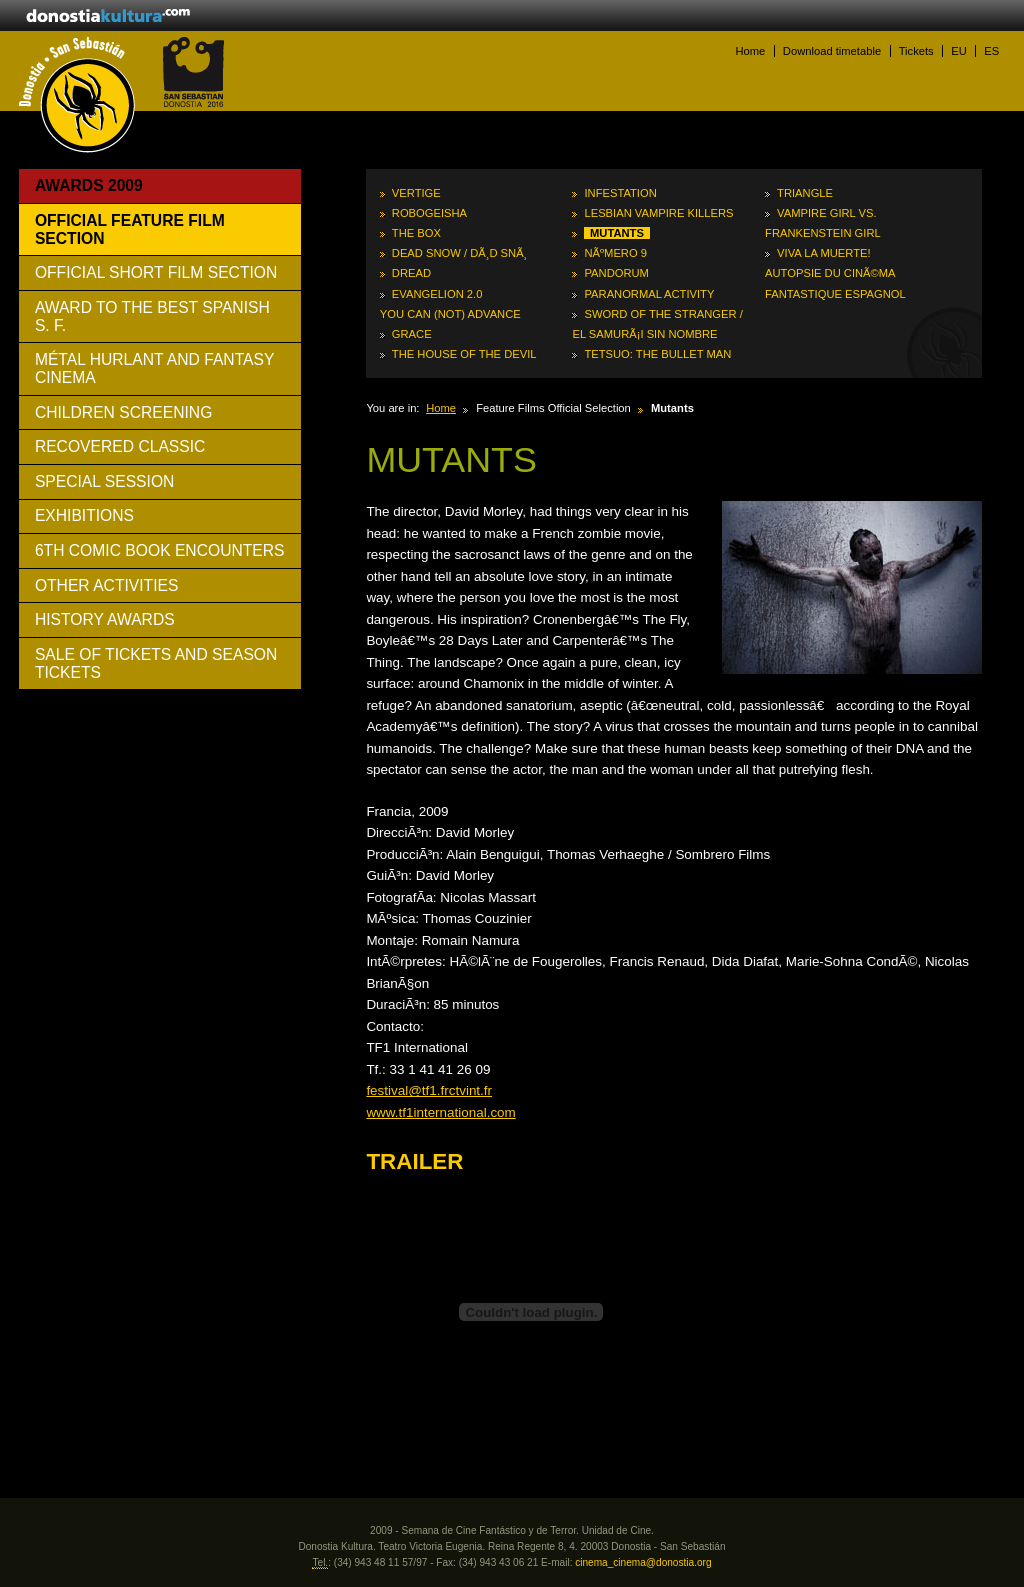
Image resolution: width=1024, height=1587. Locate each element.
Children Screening (123, 412)
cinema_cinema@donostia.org (643, 1562)
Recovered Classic (120, 446)
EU (959, 51)
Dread (411, 273)
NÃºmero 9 (615, 253)
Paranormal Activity (649, 294)
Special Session (105, 481)
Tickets (916, 51)
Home (750, 51)
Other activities (107, 585)
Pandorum (616, 273)
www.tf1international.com (440, 1112)
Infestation (620, 193)
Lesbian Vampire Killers (658, 213)
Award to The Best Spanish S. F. (152, 316)
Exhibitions (84, 515)
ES (991, 51)
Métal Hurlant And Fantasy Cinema (155, 368)
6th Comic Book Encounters (160, 550)
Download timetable (832, 51)
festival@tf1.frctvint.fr (429, 1090)
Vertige (416, 193)
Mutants (617, 233)
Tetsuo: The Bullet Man (657, 354)
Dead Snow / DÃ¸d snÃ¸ (460, 253)
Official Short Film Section (156, 272)
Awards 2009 (89, 185)
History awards (105, 619)
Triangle (805, 193)
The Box (416, 233)
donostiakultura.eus (108, 17)
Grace (412, 334)
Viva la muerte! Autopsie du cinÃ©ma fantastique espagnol (835, 273)
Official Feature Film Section (130, 229)
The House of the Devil (464, 354)
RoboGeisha (429, 213)
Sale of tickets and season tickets (156, 663)
